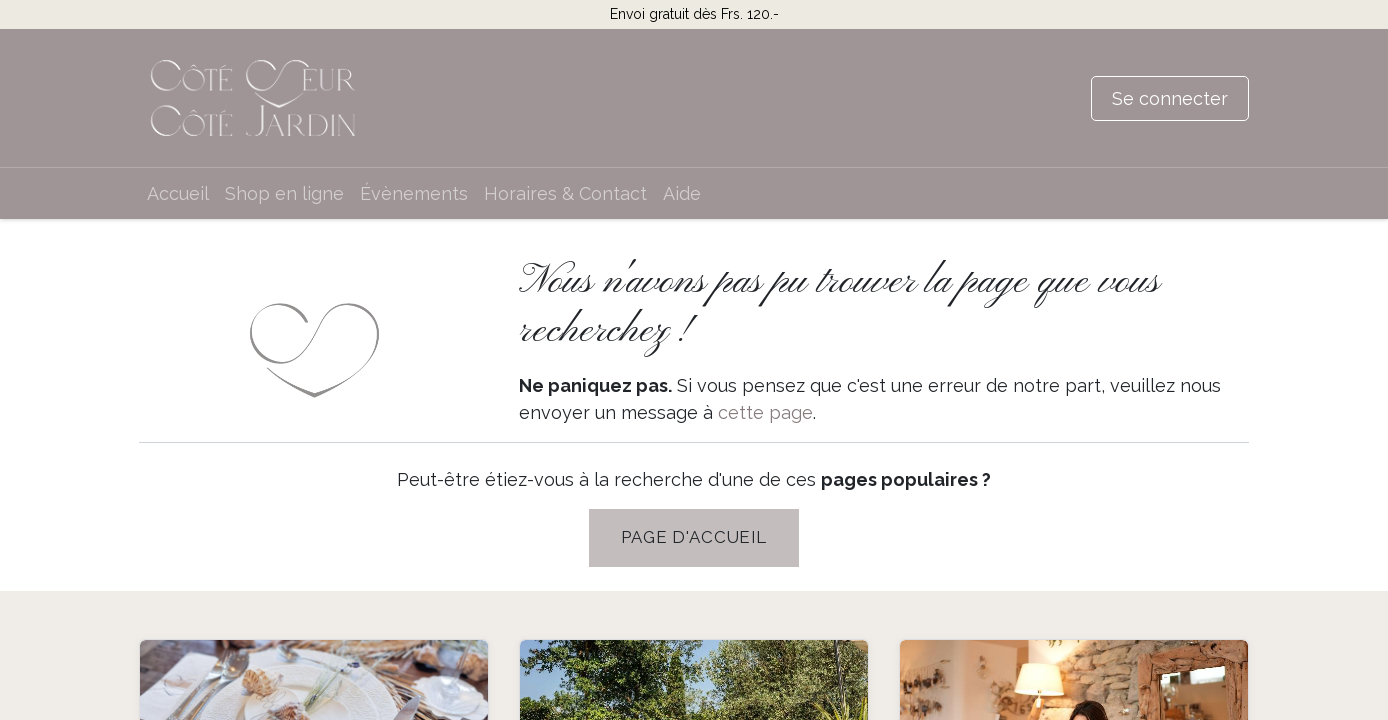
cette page (765, 412)
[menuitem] (178, 193)
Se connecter (1170, 98)
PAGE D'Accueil (694, 537)
